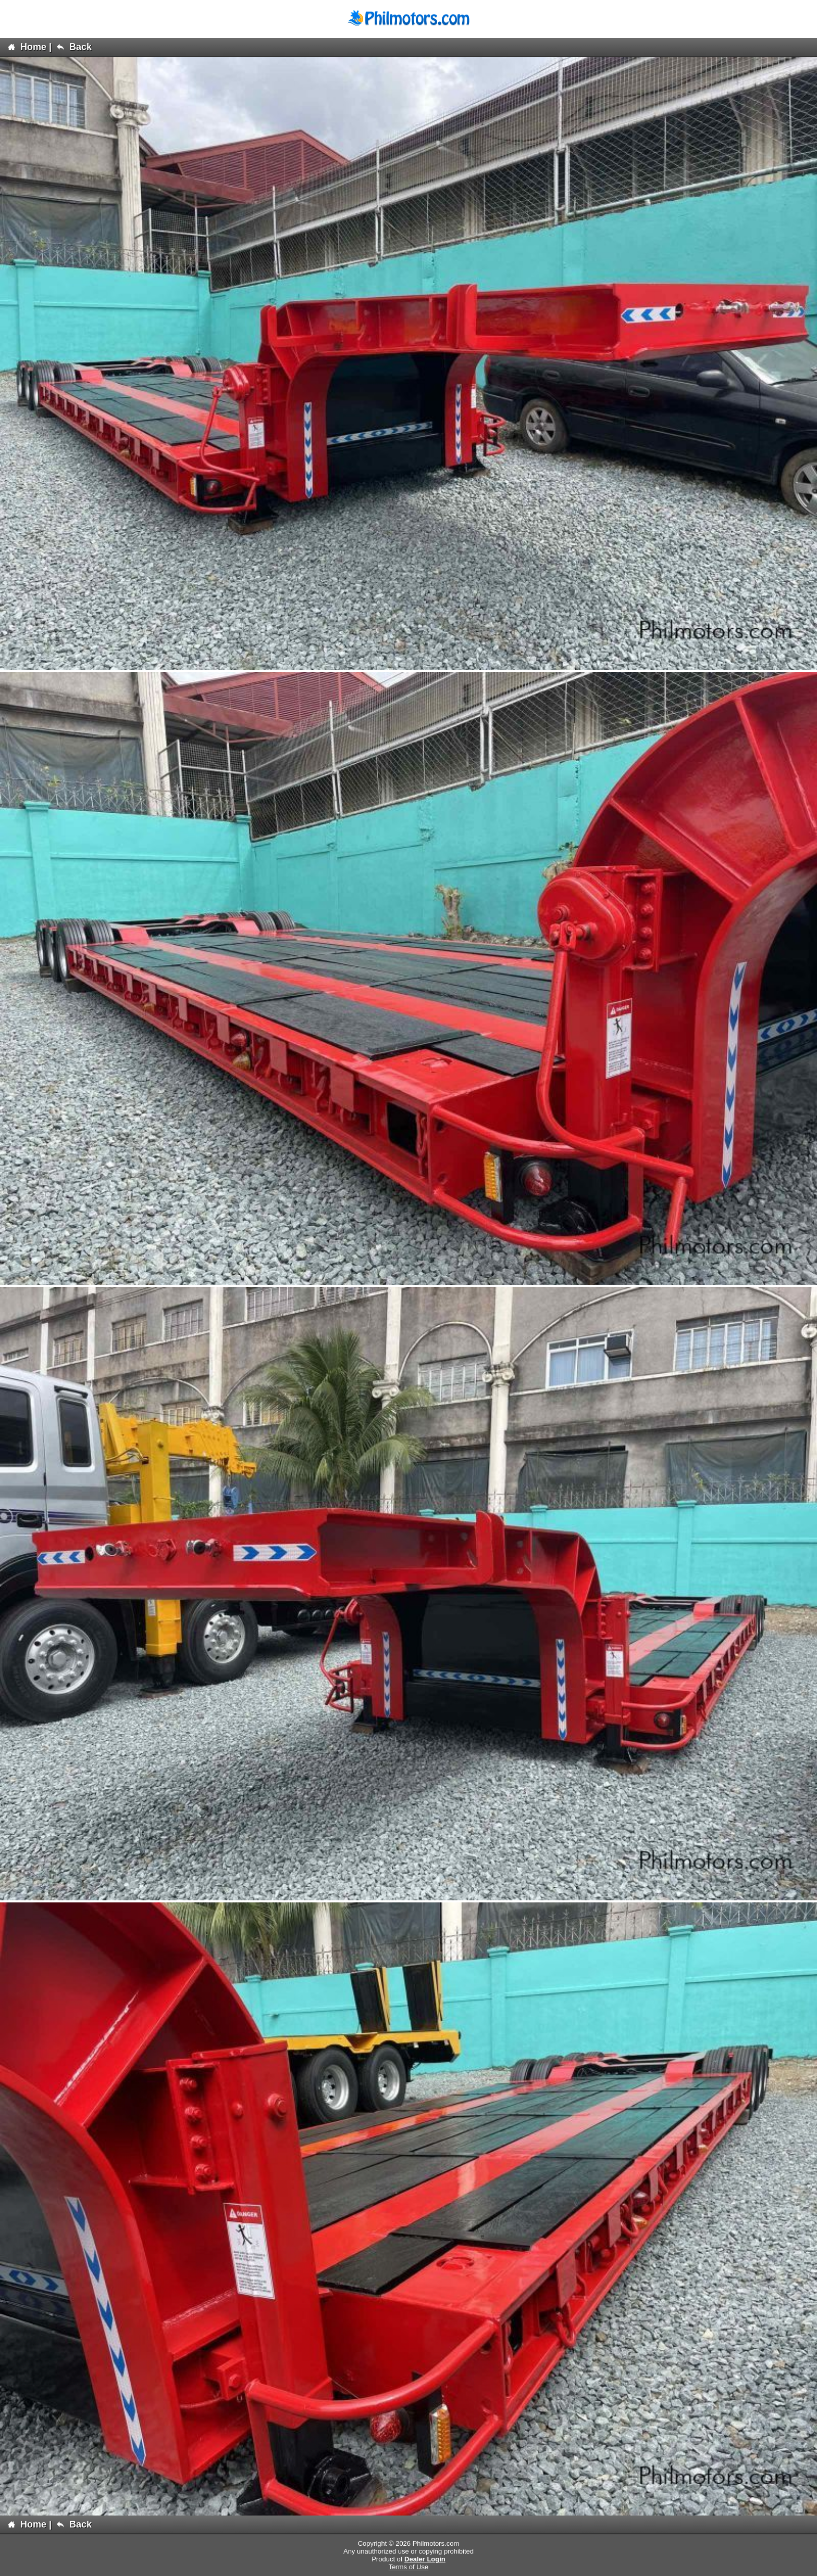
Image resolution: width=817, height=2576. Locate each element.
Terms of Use (409, 2567)
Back (74, 47)
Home (27, 47)
